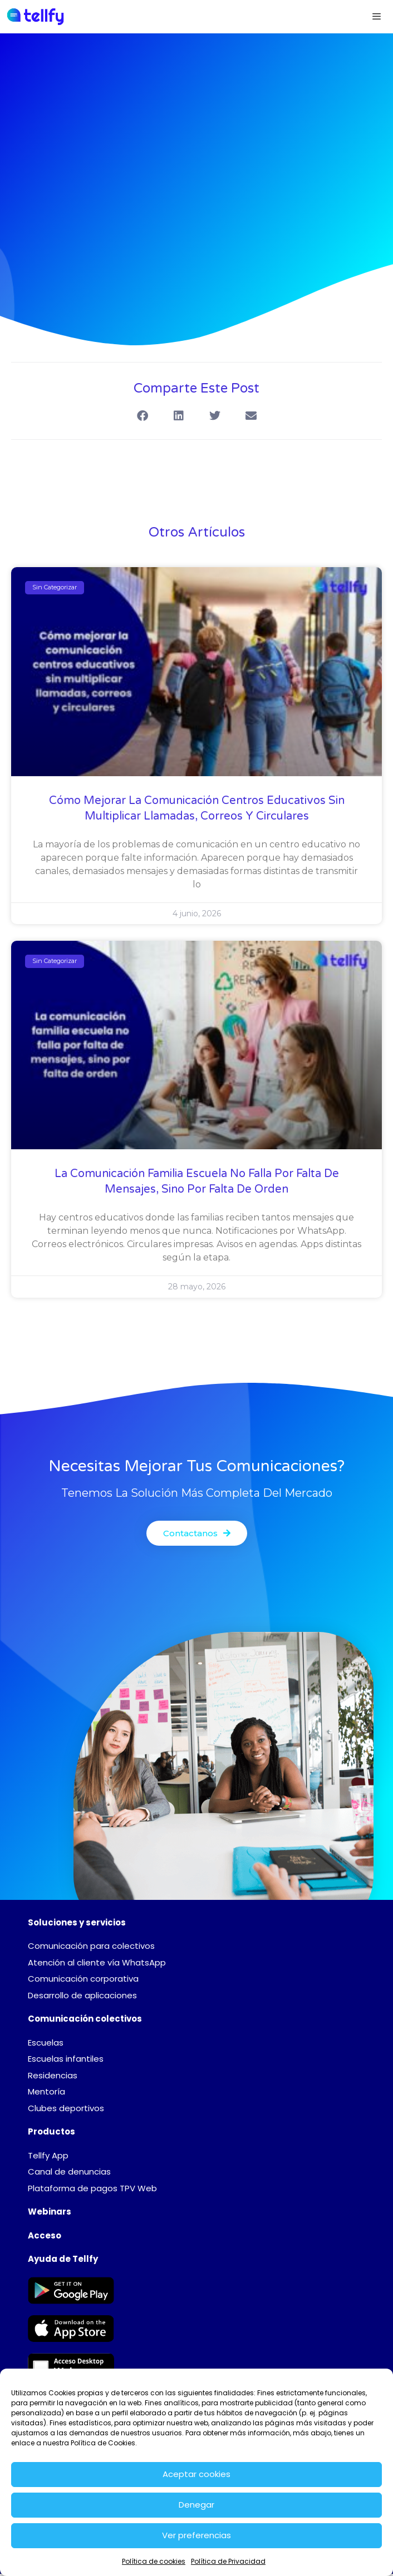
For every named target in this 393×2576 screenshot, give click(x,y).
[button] (142, 415)
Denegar (196, 2504)
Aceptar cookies (196, 2474)
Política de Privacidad (228, 2561)
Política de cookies (153, 2561)
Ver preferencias (196, 2535)
